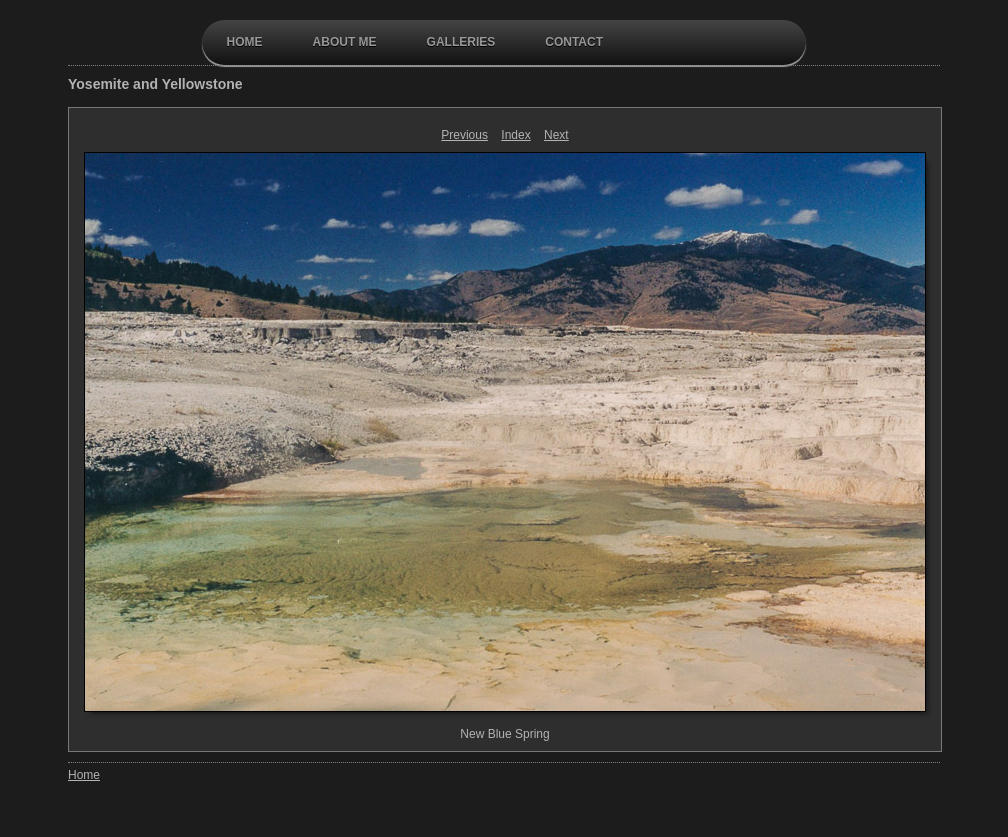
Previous (464, 135)
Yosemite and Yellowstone (155, 84)
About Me (345, 42)
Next (556, 135)
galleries (461, 42)
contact (574, 42)
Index (515, 135)
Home (245, 42)
